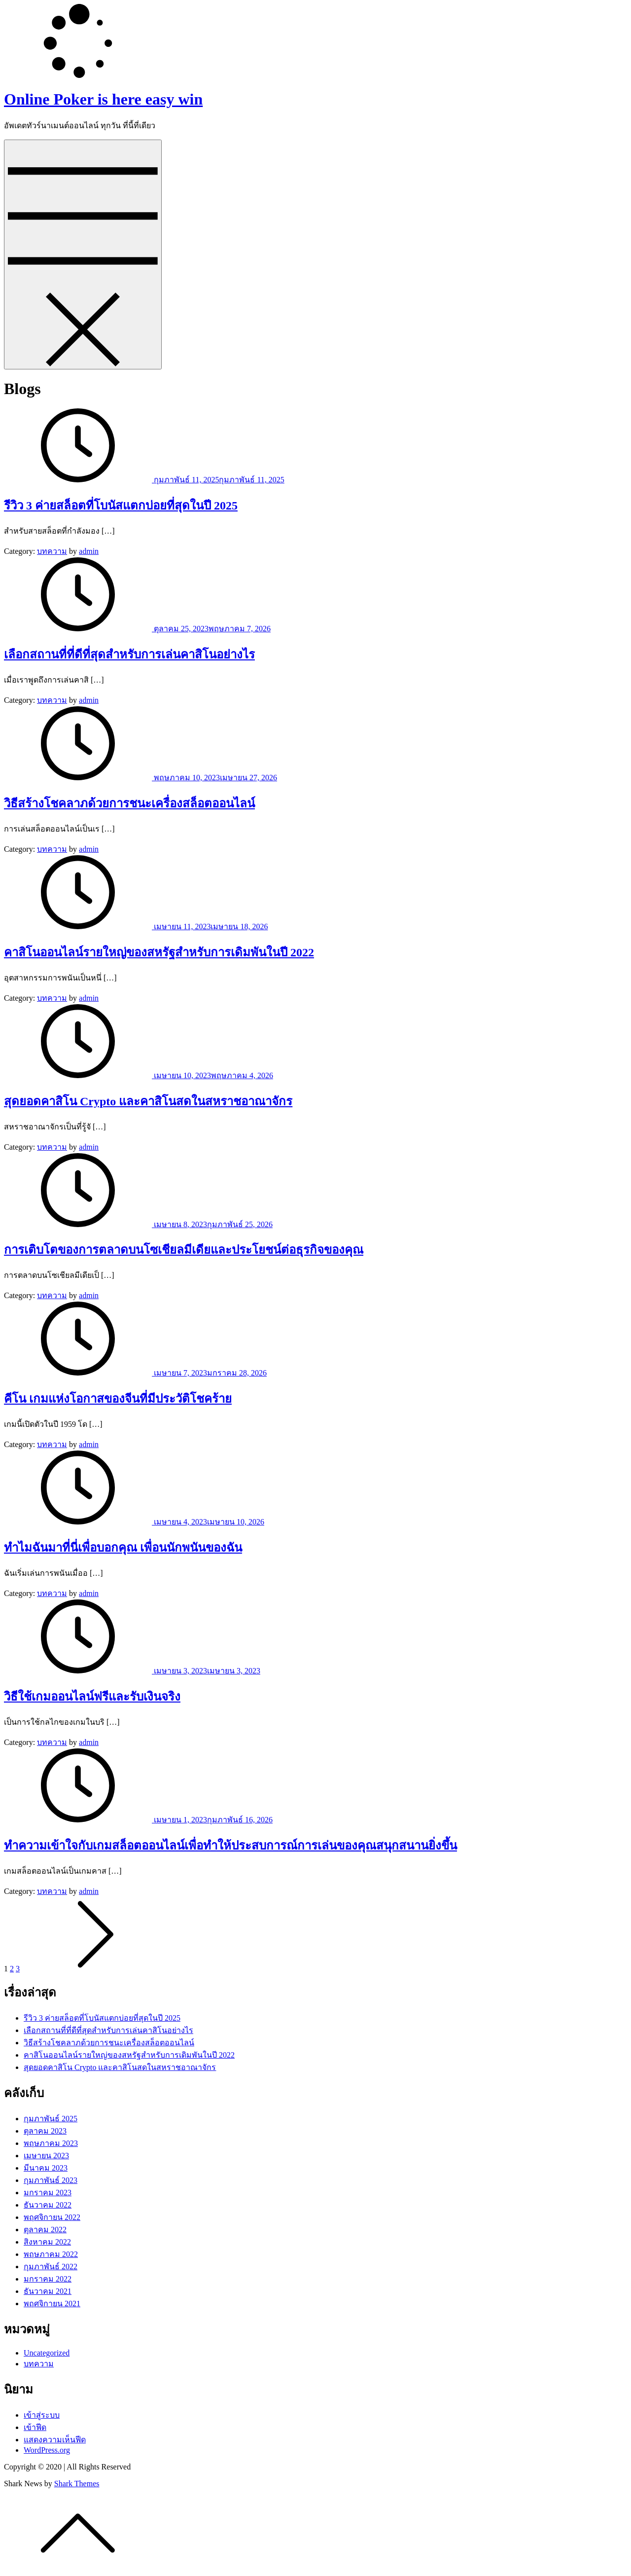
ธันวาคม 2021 (47, 2291)
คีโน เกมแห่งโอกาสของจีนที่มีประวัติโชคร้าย (118, 1398)
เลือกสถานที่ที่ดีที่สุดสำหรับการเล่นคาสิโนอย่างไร (129, 654)
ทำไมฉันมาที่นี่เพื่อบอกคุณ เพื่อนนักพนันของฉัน (123, 1547)
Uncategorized (47, 2353)
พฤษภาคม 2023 (51, 2143)
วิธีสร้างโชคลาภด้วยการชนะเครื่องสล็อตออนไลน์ (129, 803)
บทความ (52, 551)
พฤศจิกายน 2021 (52, 2303)
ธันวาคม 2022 (47, 2205)
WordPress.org (47, 2450)
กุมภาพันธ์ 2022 (50, 2266)
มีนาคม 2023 (46, 2168)
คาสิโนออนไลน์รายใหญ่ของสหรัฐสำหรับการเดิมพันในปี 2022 (159, 952)
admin (89, 551)
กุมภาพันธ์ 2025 (50, 2118)
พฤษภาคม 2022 (51, 2254)
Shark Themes (77, 2483)
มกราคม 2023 (47, 2192)
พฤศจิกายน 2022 (52, 2217)
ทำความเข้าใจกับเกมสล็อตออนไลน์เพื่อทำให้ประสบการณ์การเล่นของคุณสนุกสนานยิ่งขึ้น (230, 1845)
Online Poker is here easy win (103, 99)
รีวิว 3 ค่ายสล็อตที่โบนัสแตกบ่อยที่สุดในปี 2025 (121, 505)
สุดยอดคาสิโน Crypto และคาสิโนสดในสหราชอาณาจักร (148, 1101)
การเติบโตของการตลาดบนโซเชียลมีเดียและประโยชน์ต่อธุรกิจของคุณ (183, 1249)
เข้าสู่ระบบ (42, 2415)
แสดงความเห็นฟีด (55, 2439)
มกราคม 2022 (47, 2279)
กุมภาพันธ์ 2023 (50, 2180)
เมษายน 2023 (46, 2155)
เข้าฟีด (35, 2427)
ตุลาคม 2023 (45, 2131)
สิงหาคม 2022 (47, 2242)
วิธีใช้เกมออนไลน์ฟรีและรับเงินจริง (92, 1696)
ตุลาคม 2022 (45, 2229)
